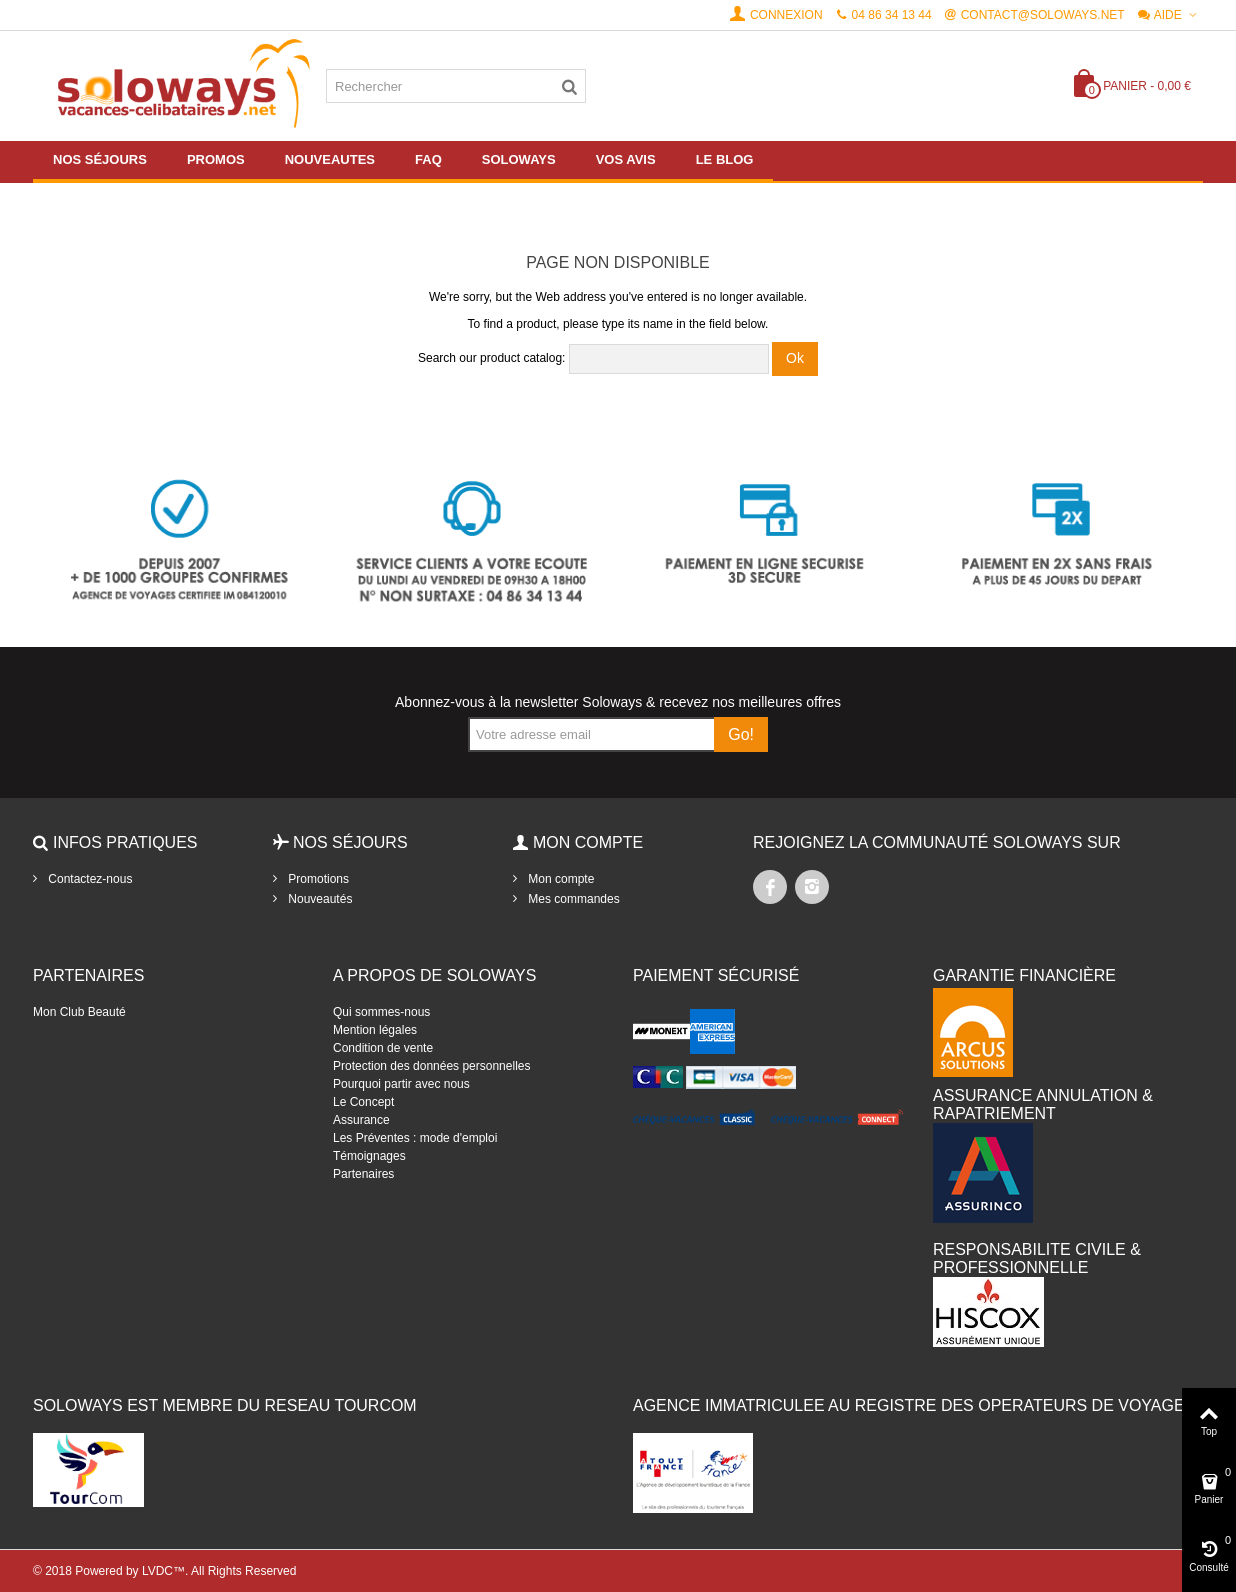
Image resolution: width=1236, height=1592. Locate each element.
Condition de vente (383, 1048)
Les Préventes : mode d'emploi (415, 1138)
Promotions (317, 879)
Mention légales (375, 1030)
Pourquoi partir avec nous (401, 1084)
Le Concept (363, 1102)
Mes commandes (572, 899)
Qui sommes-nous (381, 1012)
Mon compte (559, 879)
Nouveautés (318, 899)
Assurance (361, 1120)
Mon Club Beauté (79, 1012)
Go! (741, 734)
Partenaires (363, 1174)
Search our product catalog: (491, 358)
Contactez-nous (88, 879)
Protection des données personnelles (431, 1066)
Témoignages (369, 1156)
